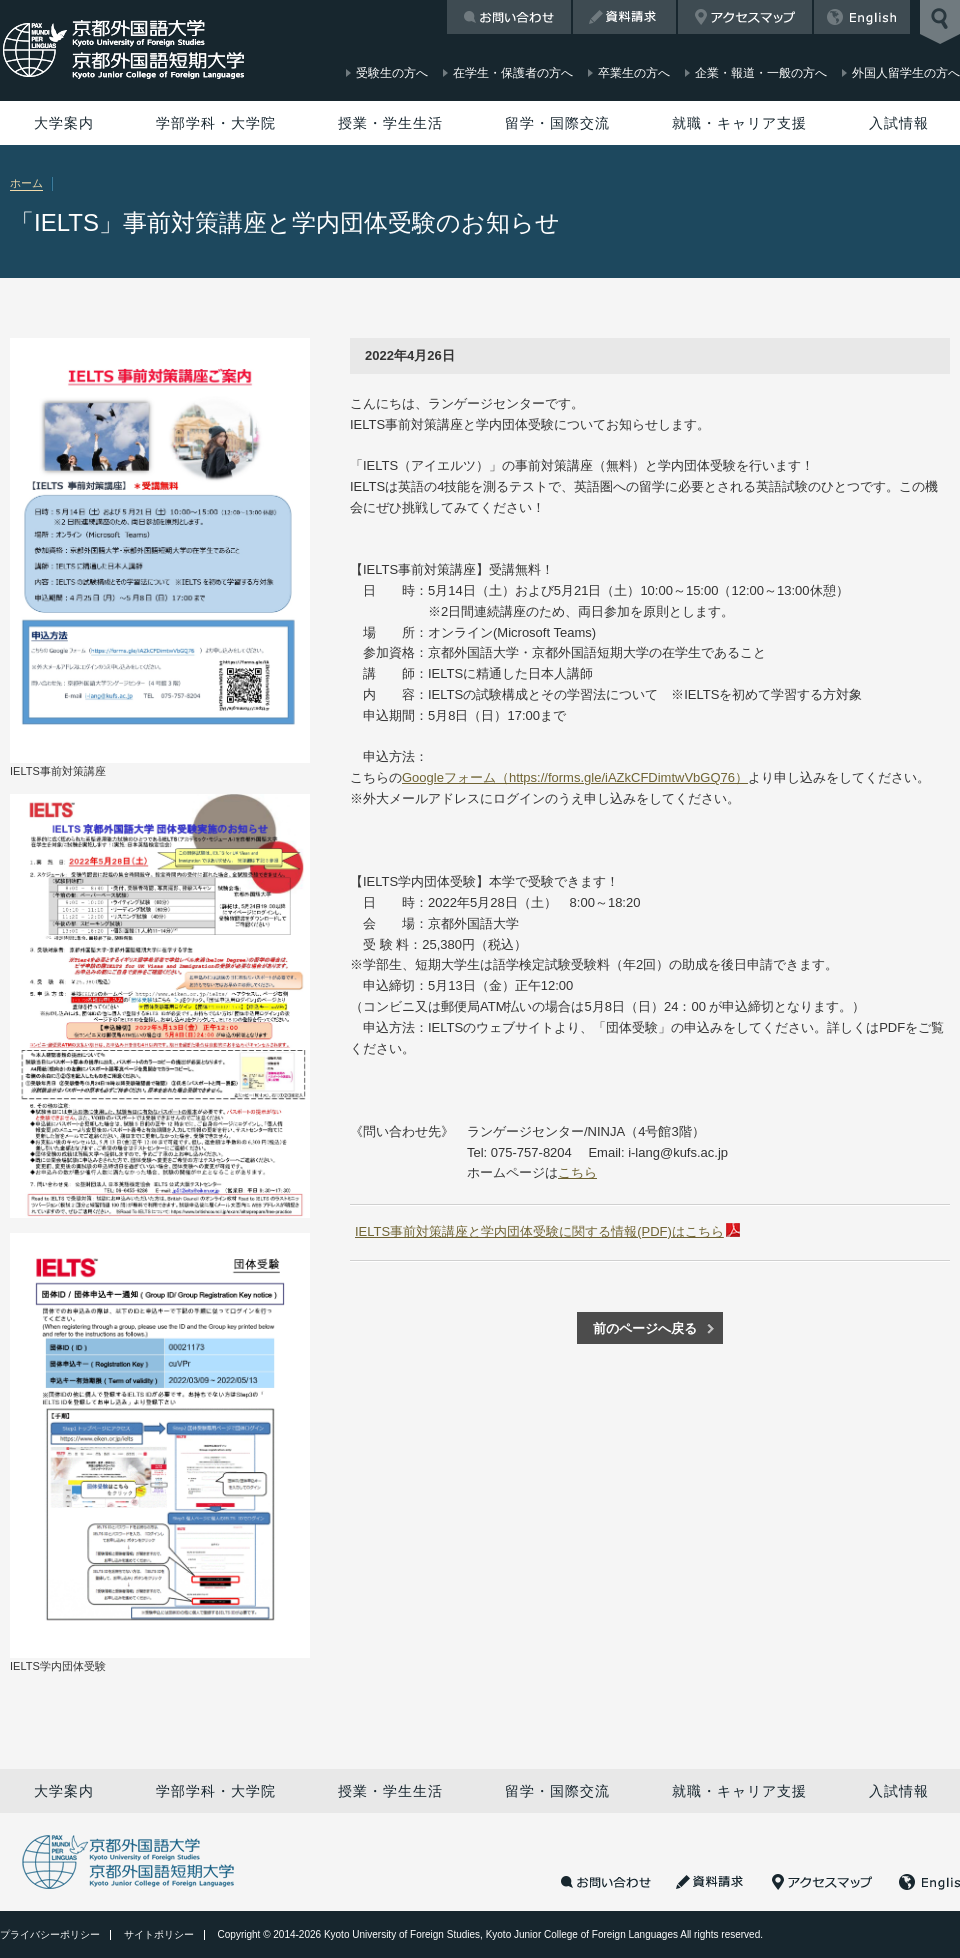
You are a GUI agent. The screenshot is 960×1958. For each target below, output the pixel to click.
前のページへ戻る (645, 1328)
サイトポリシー (159, 1934)
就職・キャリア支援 (739, 123)
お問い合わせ (509, 17)
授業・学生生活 (390, 123)
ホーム (26, 183)
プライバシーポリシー (50, 1934)
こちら (577, 1172)
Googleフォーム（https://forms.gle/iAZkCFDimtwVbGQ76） (575, 777)
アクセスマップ (745, 17)
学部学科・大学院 (216, 123)
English (862, 17)
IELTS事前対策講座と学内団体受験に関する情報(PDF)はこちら (539, 1231)
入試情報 (899, 123)
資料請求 (624, 17)
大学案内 (64, 123)
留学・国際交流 (557, 123)
